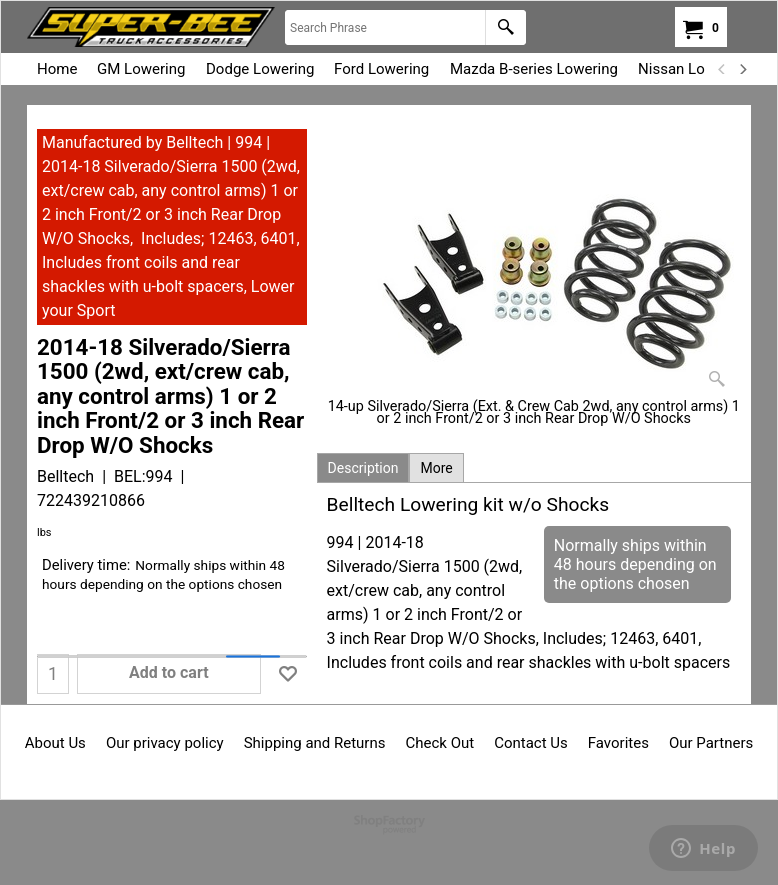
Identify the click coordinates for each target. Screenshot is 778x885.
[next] (742, 69)
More (436, 468)
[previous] (722, 69)
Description (363, 468)
